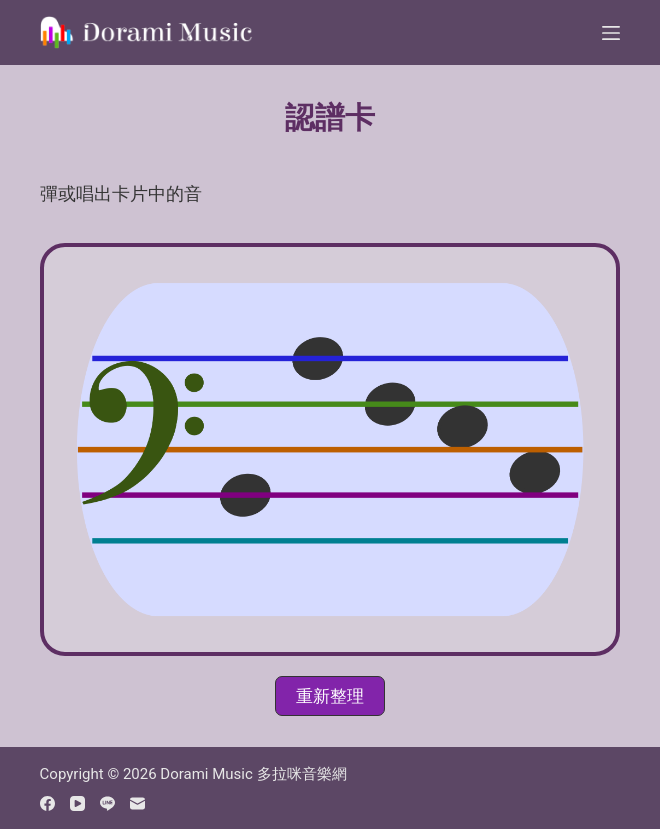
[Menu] (611, 33)
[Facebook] (47, 803)
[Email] (137, 803)
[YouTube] (77, 803)
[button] (330, 696)
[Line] (107, 803)
